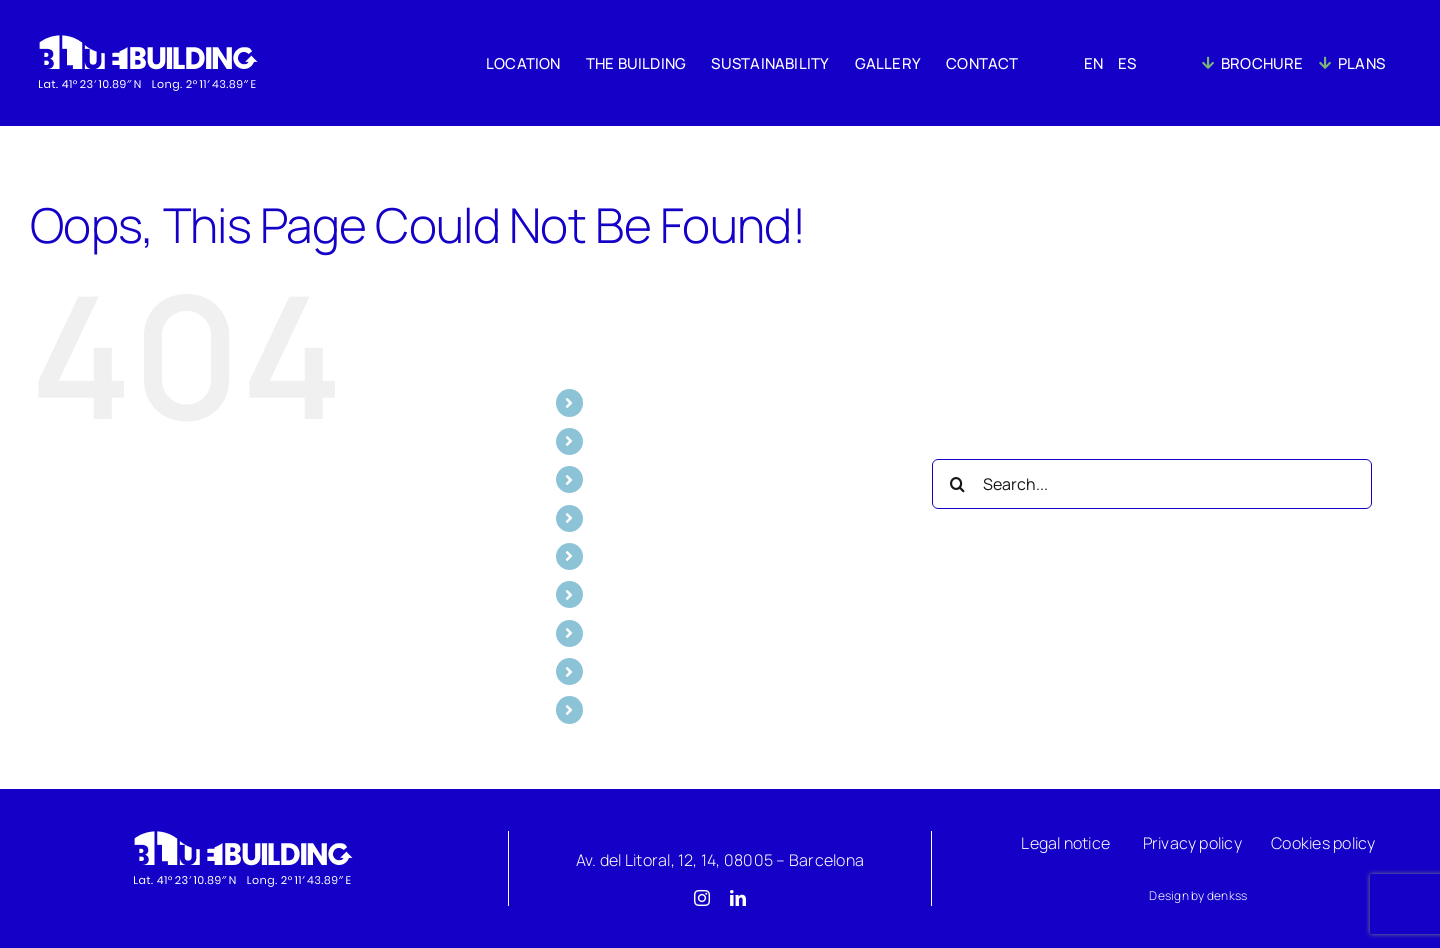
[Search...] (1152, 484)
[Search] (957, 484)
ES (603, 633)
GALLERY (627, 518)
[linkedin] (738, 898)
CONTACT (632, 556)
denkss (1227, 895)
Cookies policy (1323, 843)
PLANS (618, 709)
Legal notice (1065, 843)
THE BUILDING (646, 441)
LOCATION (632, 402)
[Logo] (242, 835)
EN (604, 594)
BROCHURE (636, 671)
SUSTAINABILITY (654, 479)
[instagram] (702, 898)
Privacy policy (1192, 843)
